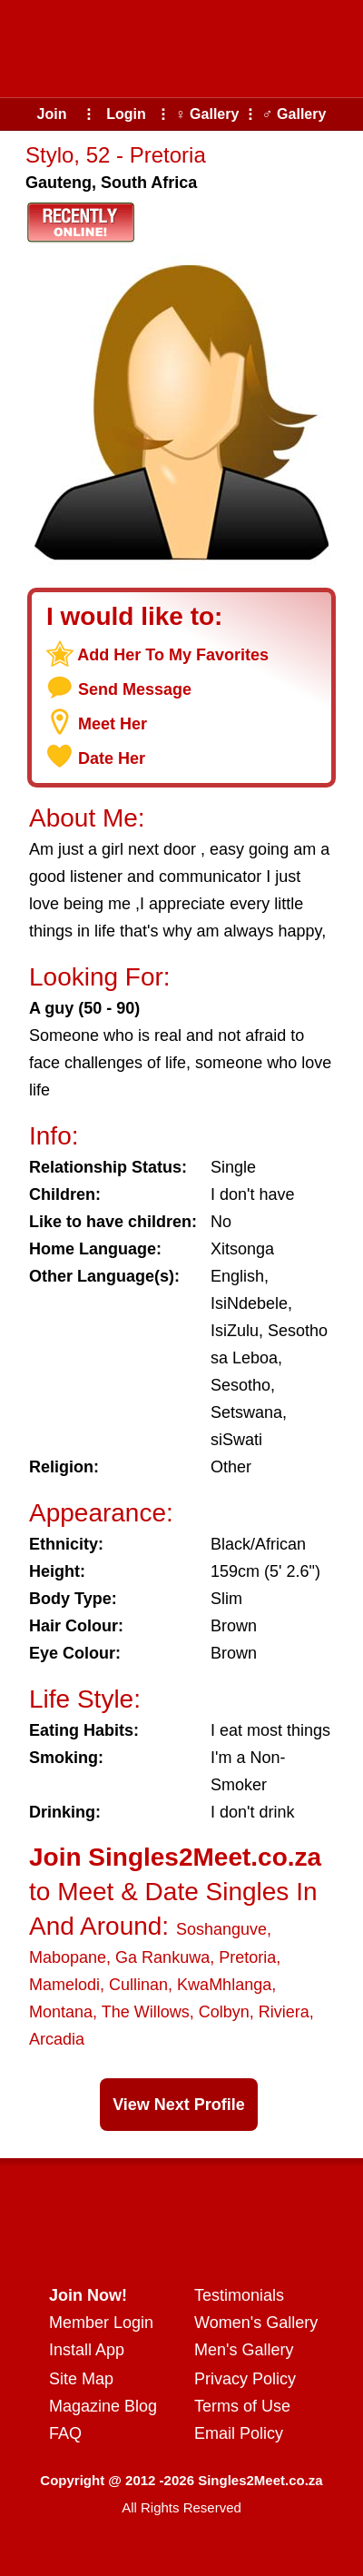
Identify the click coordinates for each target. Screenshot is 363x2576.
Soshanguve (221, 1929)
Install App (86, 2350)
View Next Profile (179, 2104)
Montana (61, 2012)
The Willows (146, 2012)
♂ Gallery (294, 114)
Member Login (101, 2322)
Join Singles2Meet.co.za (175, 1857)
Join (52, 114)
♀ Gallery (207, 114)
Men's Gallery (243, 2350)
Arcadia (56, 2039)
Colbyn (224, 2012)
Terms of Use (242, 2406)
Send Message (134, 689)
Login (126, 114)
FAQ (65, 2433)
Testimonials (239, 2295)
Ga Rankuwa (162, 1957)
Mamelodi (64, 1985)
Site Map (81, 2379)
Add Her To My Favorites (173, 655)
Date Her (111, 758)
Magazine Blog (103, 2406)
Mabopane (67, 1957)
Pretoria (247, 1957)
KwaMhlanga (224, 1985)
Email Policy (238, 2433)
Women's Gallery (256, 2322)
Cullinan (138, 1985)
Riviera (284, 2012)
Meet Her (112, 724)
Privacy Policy (245, 2379)
